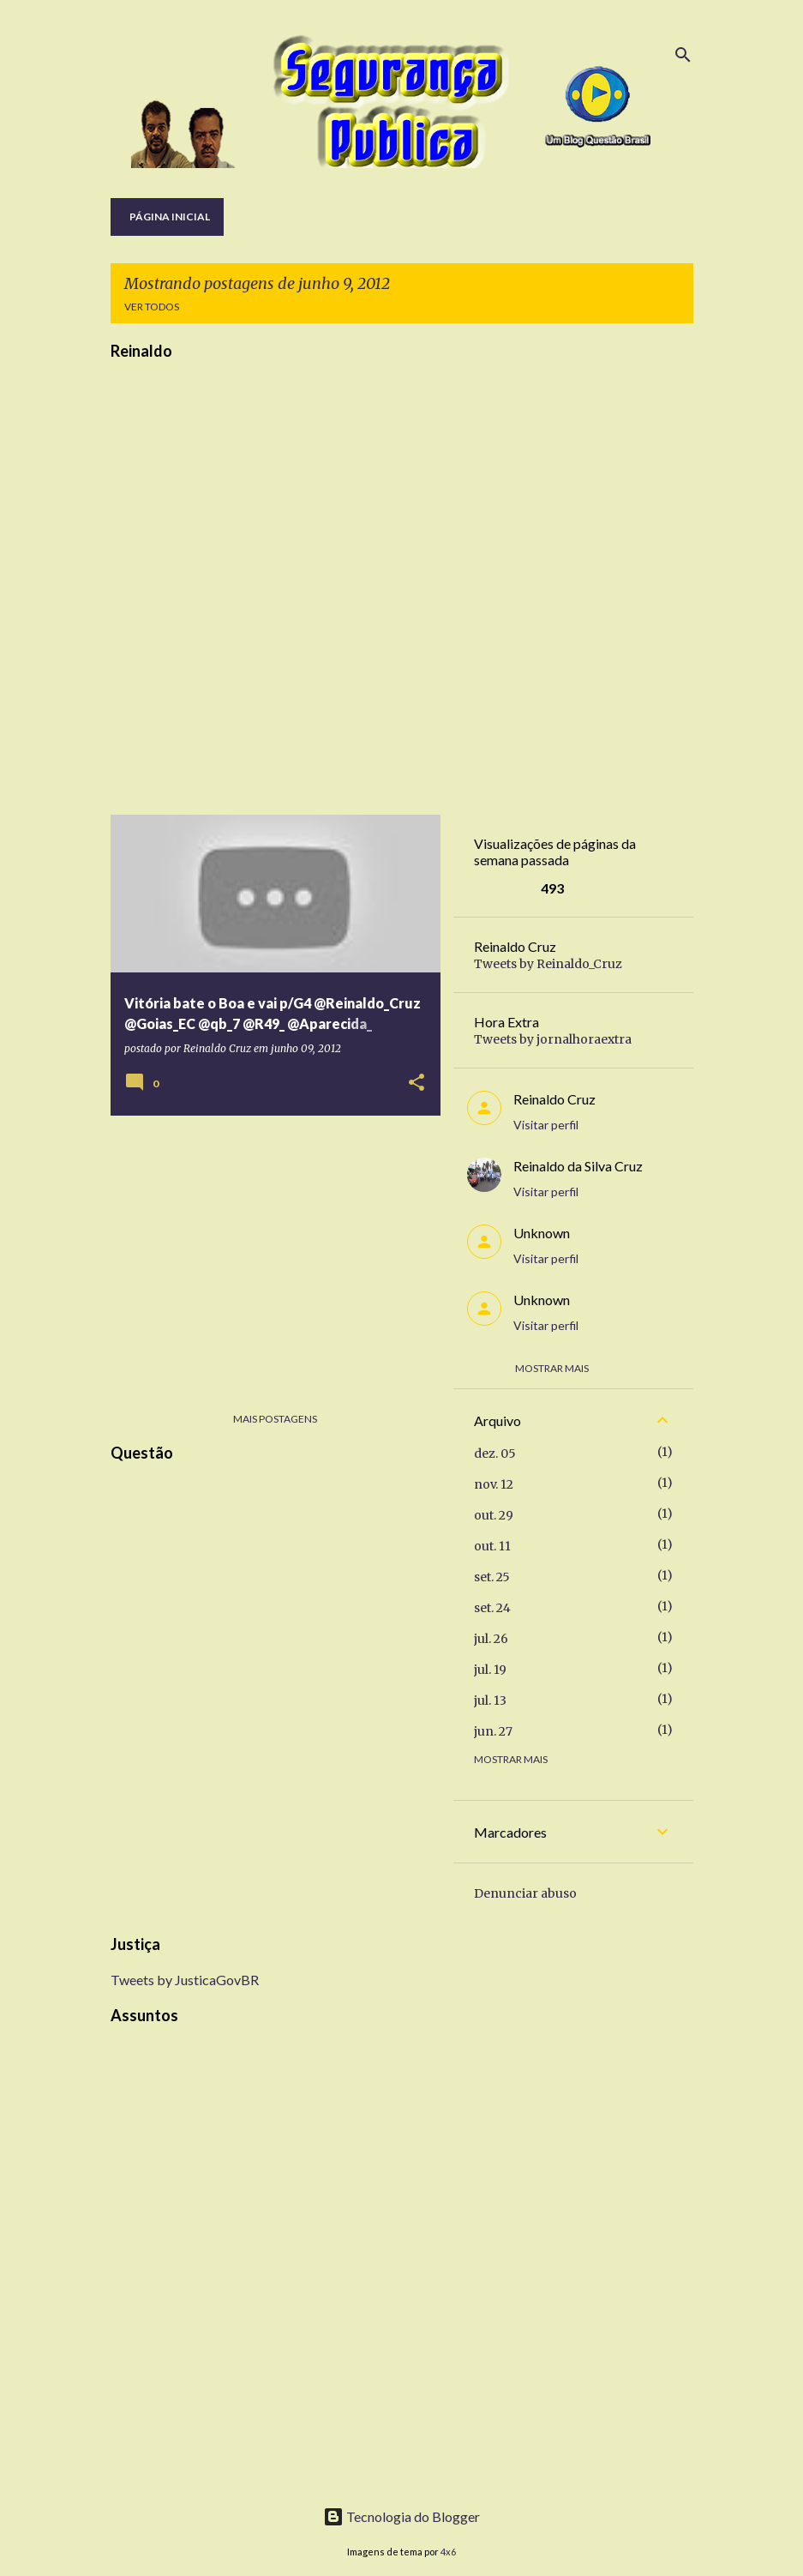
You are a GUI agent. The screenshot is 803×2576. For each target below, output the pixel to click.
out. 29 (493, 1515)
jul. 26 (491, 1638)
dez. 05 (495, 1453)
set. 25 (492, 1577)
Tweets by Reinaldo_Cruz (548, 964)
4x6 (448, 2551)
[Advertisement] (269, 1249)
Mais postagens (275, 1418)
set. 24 (492, 1608)
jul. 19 (490, 1669)
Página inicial (169, 216)
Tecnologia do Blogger (401, 2516)
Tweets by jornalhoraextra (553, 1039)
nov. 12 (493, 1484)
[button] (416, 1083)
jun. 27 (493, 1731)
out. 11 (492, 1546)
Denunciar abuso (525, 1893)
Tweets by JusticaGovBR (185, 1979)
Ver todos (151, 306)
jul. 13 (490, 1700)
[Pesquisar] (683, 54)
